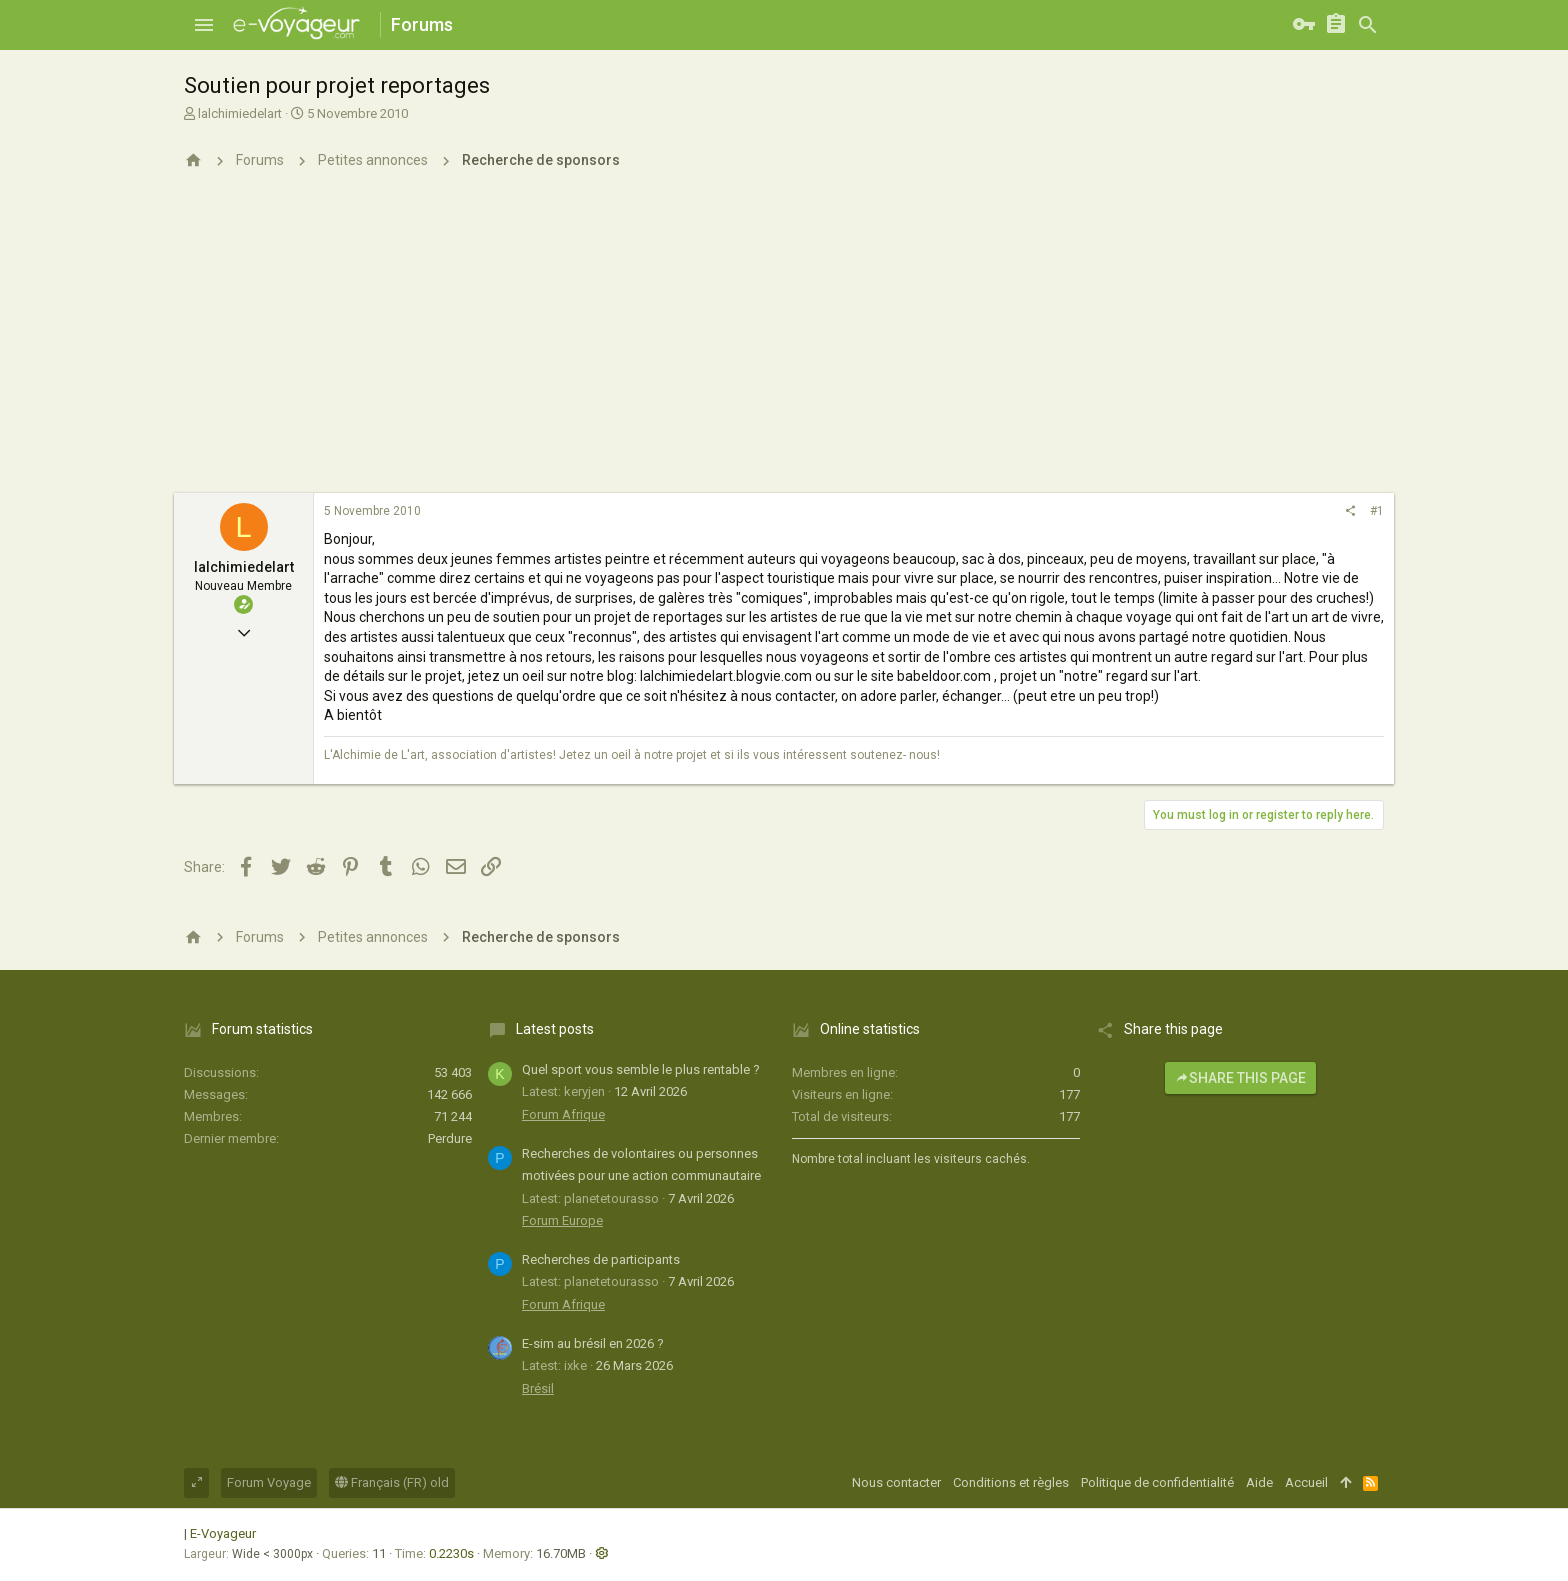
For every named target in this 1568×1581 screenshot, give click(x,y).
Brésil (538, 1388)
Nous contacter (896, 1482)
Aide (1259, 1482)
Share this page (1240, 1078)
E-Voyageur (223, 1533)
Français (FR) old (392, 1482)
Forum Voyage (269, 1482)
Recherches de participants (601, 1259)
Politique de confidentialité (1157, 1482)
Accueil (1306, 1482)
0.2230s (451, 1553)
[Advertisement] (784, 343)
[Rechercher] (1368, 25)
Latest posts (555, 1029)
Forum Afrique (563, 1114)
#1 (1377, 511)
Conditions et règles (1011, 1482)
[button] (204, 25)
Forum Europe (562, 1220)
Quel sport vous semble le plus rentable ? (641, 1069)
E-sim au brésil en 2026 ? (593, 1343)
